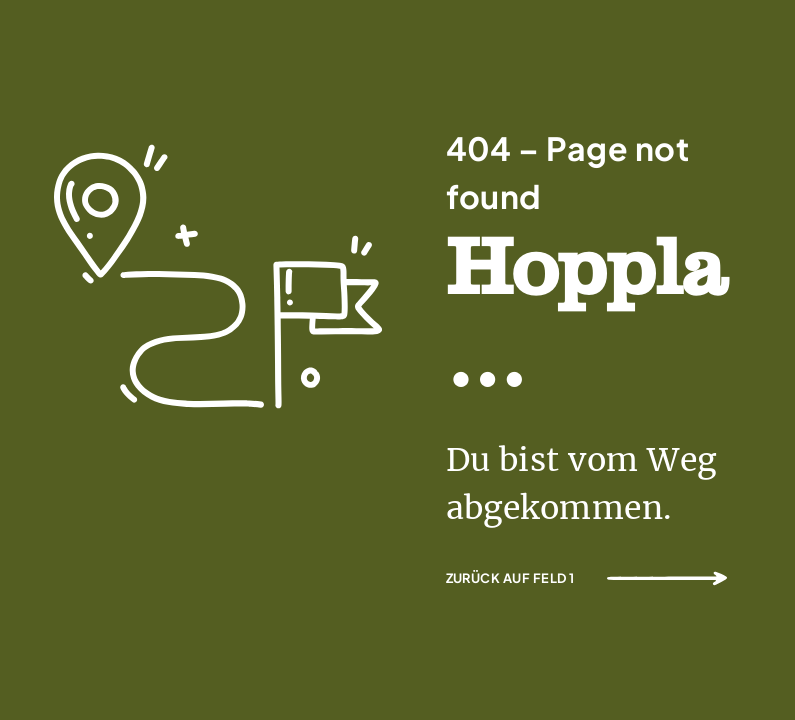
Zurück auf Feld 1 (510, 578)
